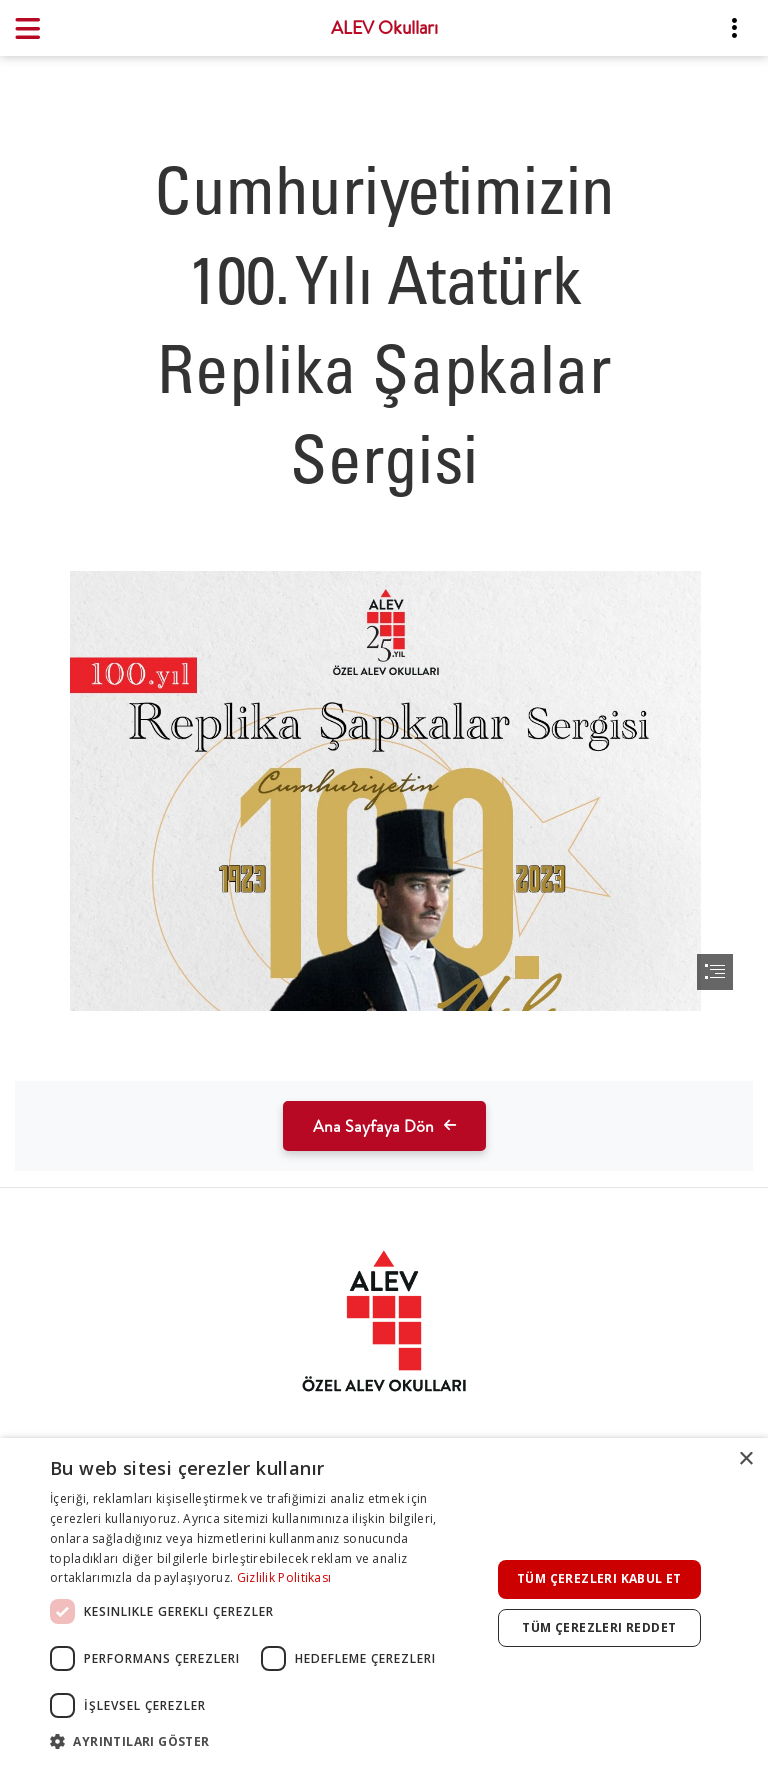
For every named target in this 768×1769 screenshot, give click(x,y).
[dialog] (384, 1603)
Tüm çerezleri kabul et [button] (599, 1578)
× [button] (745, 1459)
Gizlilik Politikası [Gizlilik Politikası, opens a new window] (284, 1577)
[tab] (384, 1321)
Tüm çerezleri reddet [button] (599, 1627)
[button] (264, 1741)
